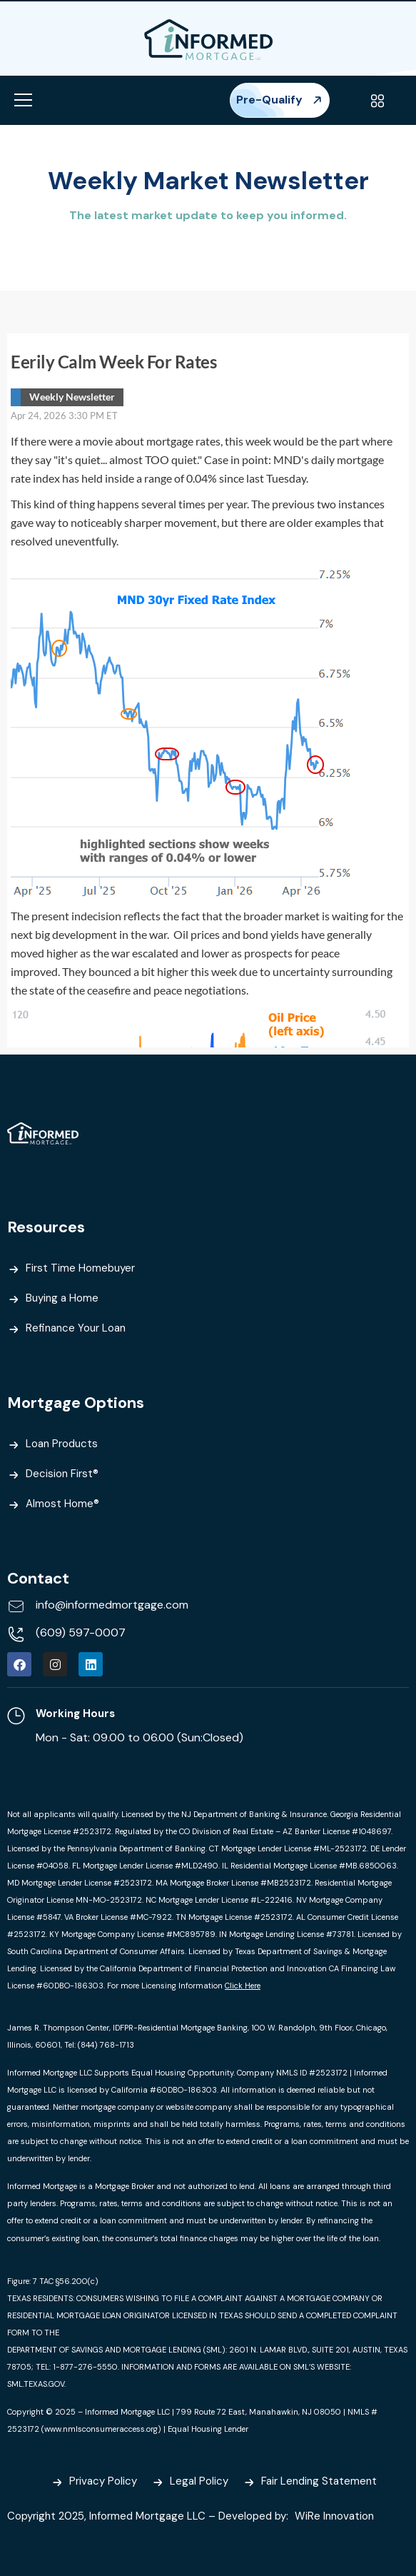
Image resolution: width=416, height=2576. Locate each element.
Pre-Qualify (280, 99)
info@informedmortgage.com (112, 1604)
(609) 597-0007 (81, 1632)
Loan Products (62, 1444)
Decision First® (62, 1473)
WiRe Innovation (336, 2516)
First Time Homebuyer (80, 1268)
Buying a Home (62, 1298)
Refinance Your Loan (76, 1328)
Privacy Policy (103, 2481)
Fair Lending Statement (319, 2481)
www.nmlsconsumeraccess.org (101, 2429)
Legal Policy (199, 2481)
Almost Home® (62, 1503)
